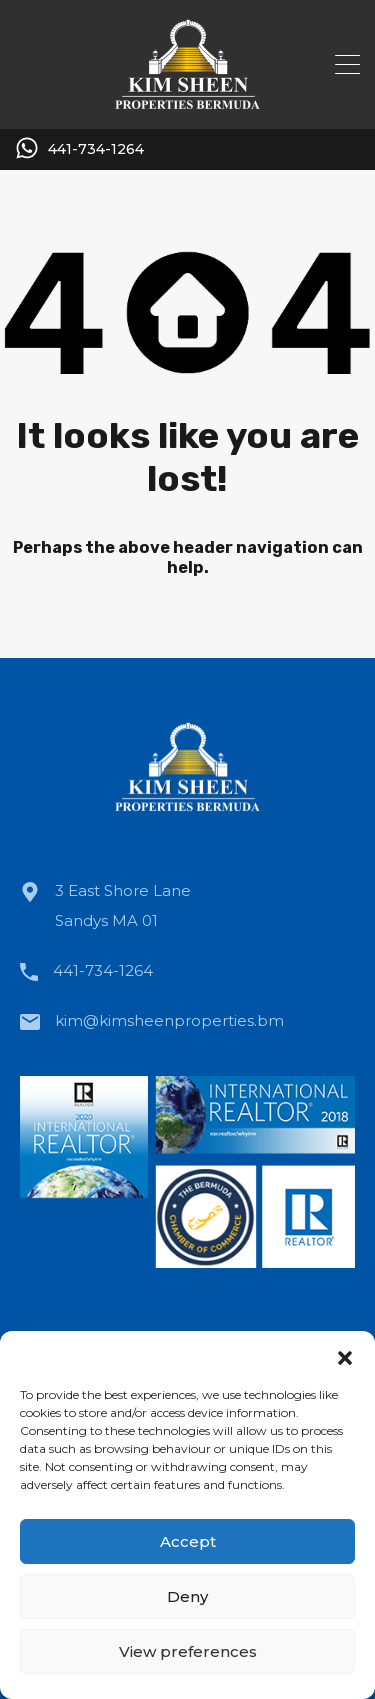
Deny (187, 1596)
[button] (345, 1356)
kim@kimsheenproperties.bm (169, 1020)
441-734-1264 (96, 149)
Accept (188, 1541)
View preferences (188, 1651)
